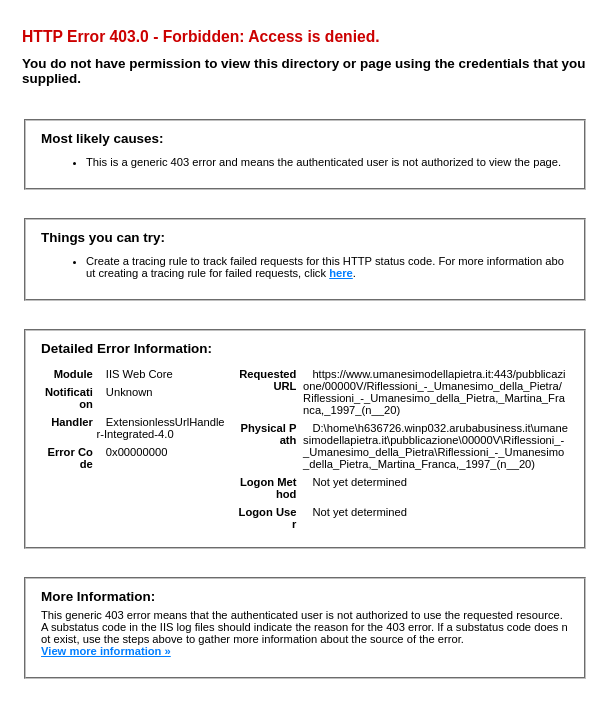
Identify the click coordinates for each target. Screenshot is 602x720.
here (341, 273)
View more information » (106, 651)
